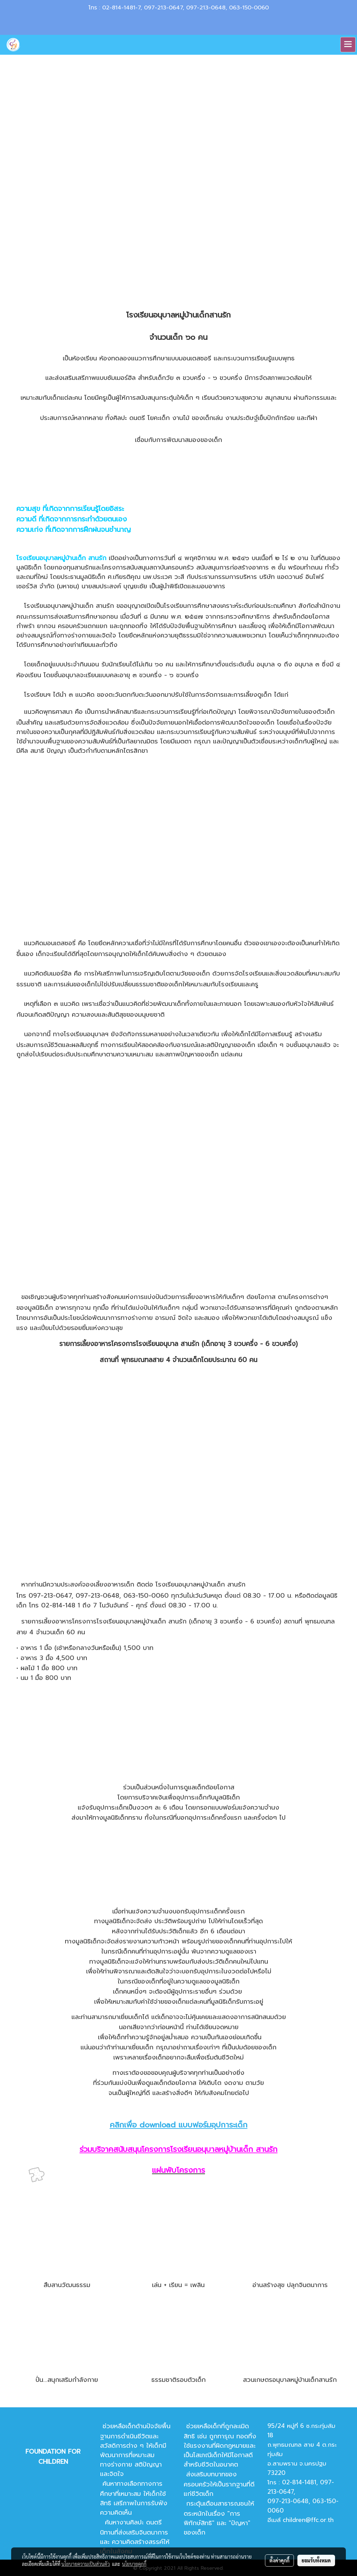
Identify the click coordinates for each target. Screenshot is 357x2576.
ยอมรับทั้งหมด (316, 2560)
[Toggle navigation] (348, 44)
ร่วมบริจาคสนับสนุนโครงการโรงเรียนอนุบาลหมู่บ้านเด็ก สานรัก (178, 2149)
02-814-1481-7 (121, 7)
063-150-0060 (249, 7)
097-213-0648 (206, 7)
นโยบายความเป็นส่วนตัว (85, 2564)
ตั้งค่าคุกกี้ (279, 2560)
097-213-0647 (163, 7)
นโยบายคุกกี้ (134, 2564)
